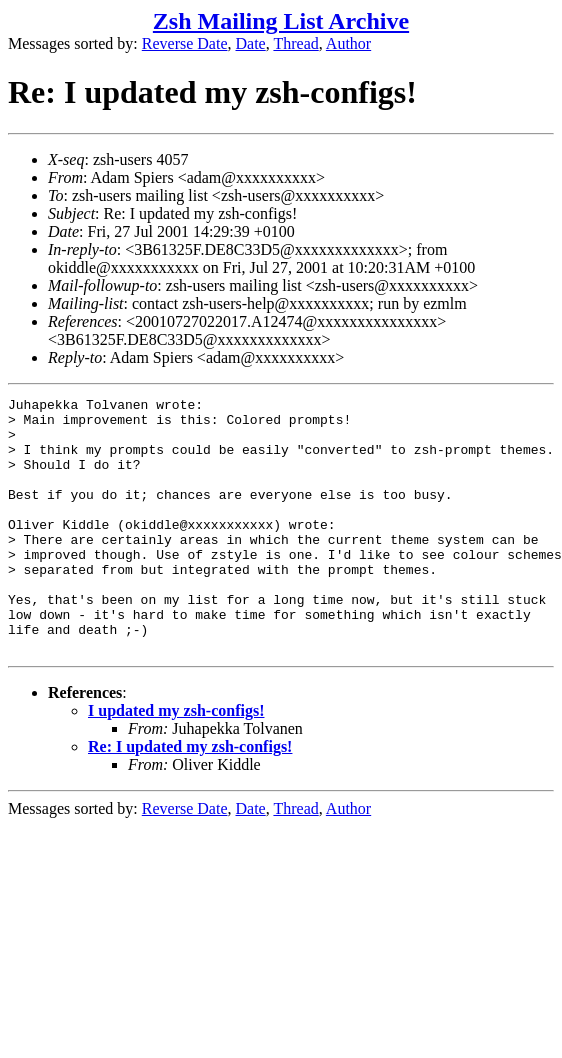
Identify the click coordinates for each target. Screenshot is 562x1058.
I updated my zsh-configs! (176, 761)
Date (251, 43)
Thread (295, 43)
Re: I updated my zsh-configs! (190, 797)
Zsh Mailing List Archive (281, 21)
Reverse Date (185, 43)
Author (348, 43)
